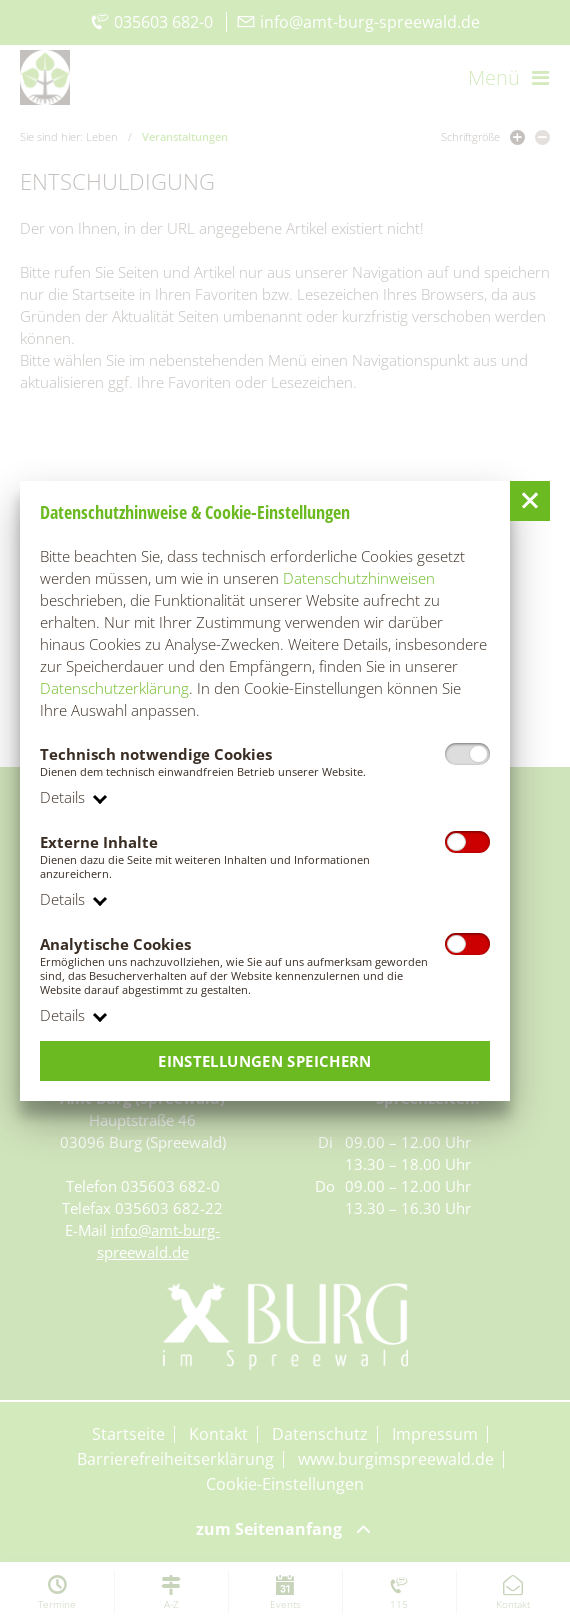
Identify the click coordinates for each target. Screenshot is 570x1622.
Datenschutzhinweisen (359, 578)
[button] (530, 501)
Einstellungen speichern (265, 1061)
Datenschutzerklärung (114, 688)
